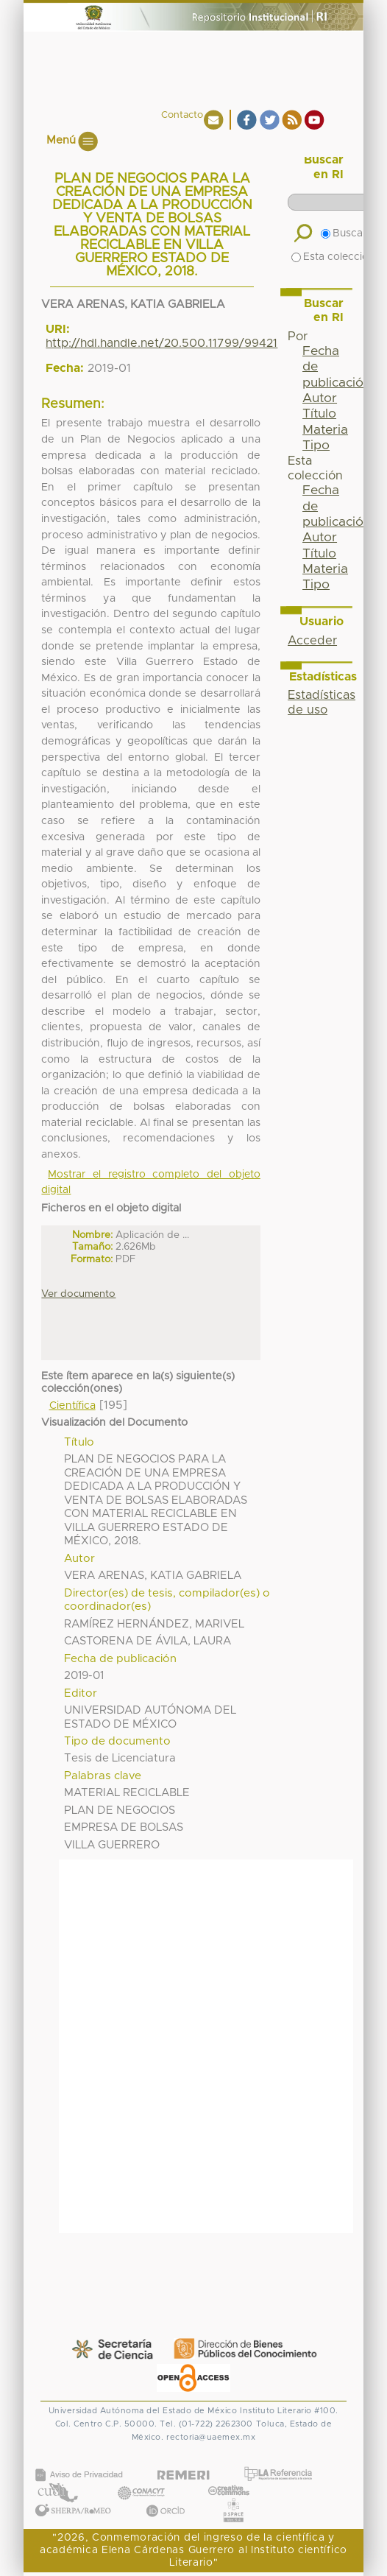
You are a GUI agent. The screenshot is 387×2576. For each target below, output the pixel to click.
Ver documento (78, 1294)
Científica (72, 1406)
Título (319, 413)
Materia (325, 430)
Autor (319, 398)
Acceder (312, 641)
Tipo (316, 445)
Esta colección (332, 257)
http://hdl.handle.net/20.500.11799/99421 (161, 343)
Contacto (182, 115)
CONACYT (140, 2478)
